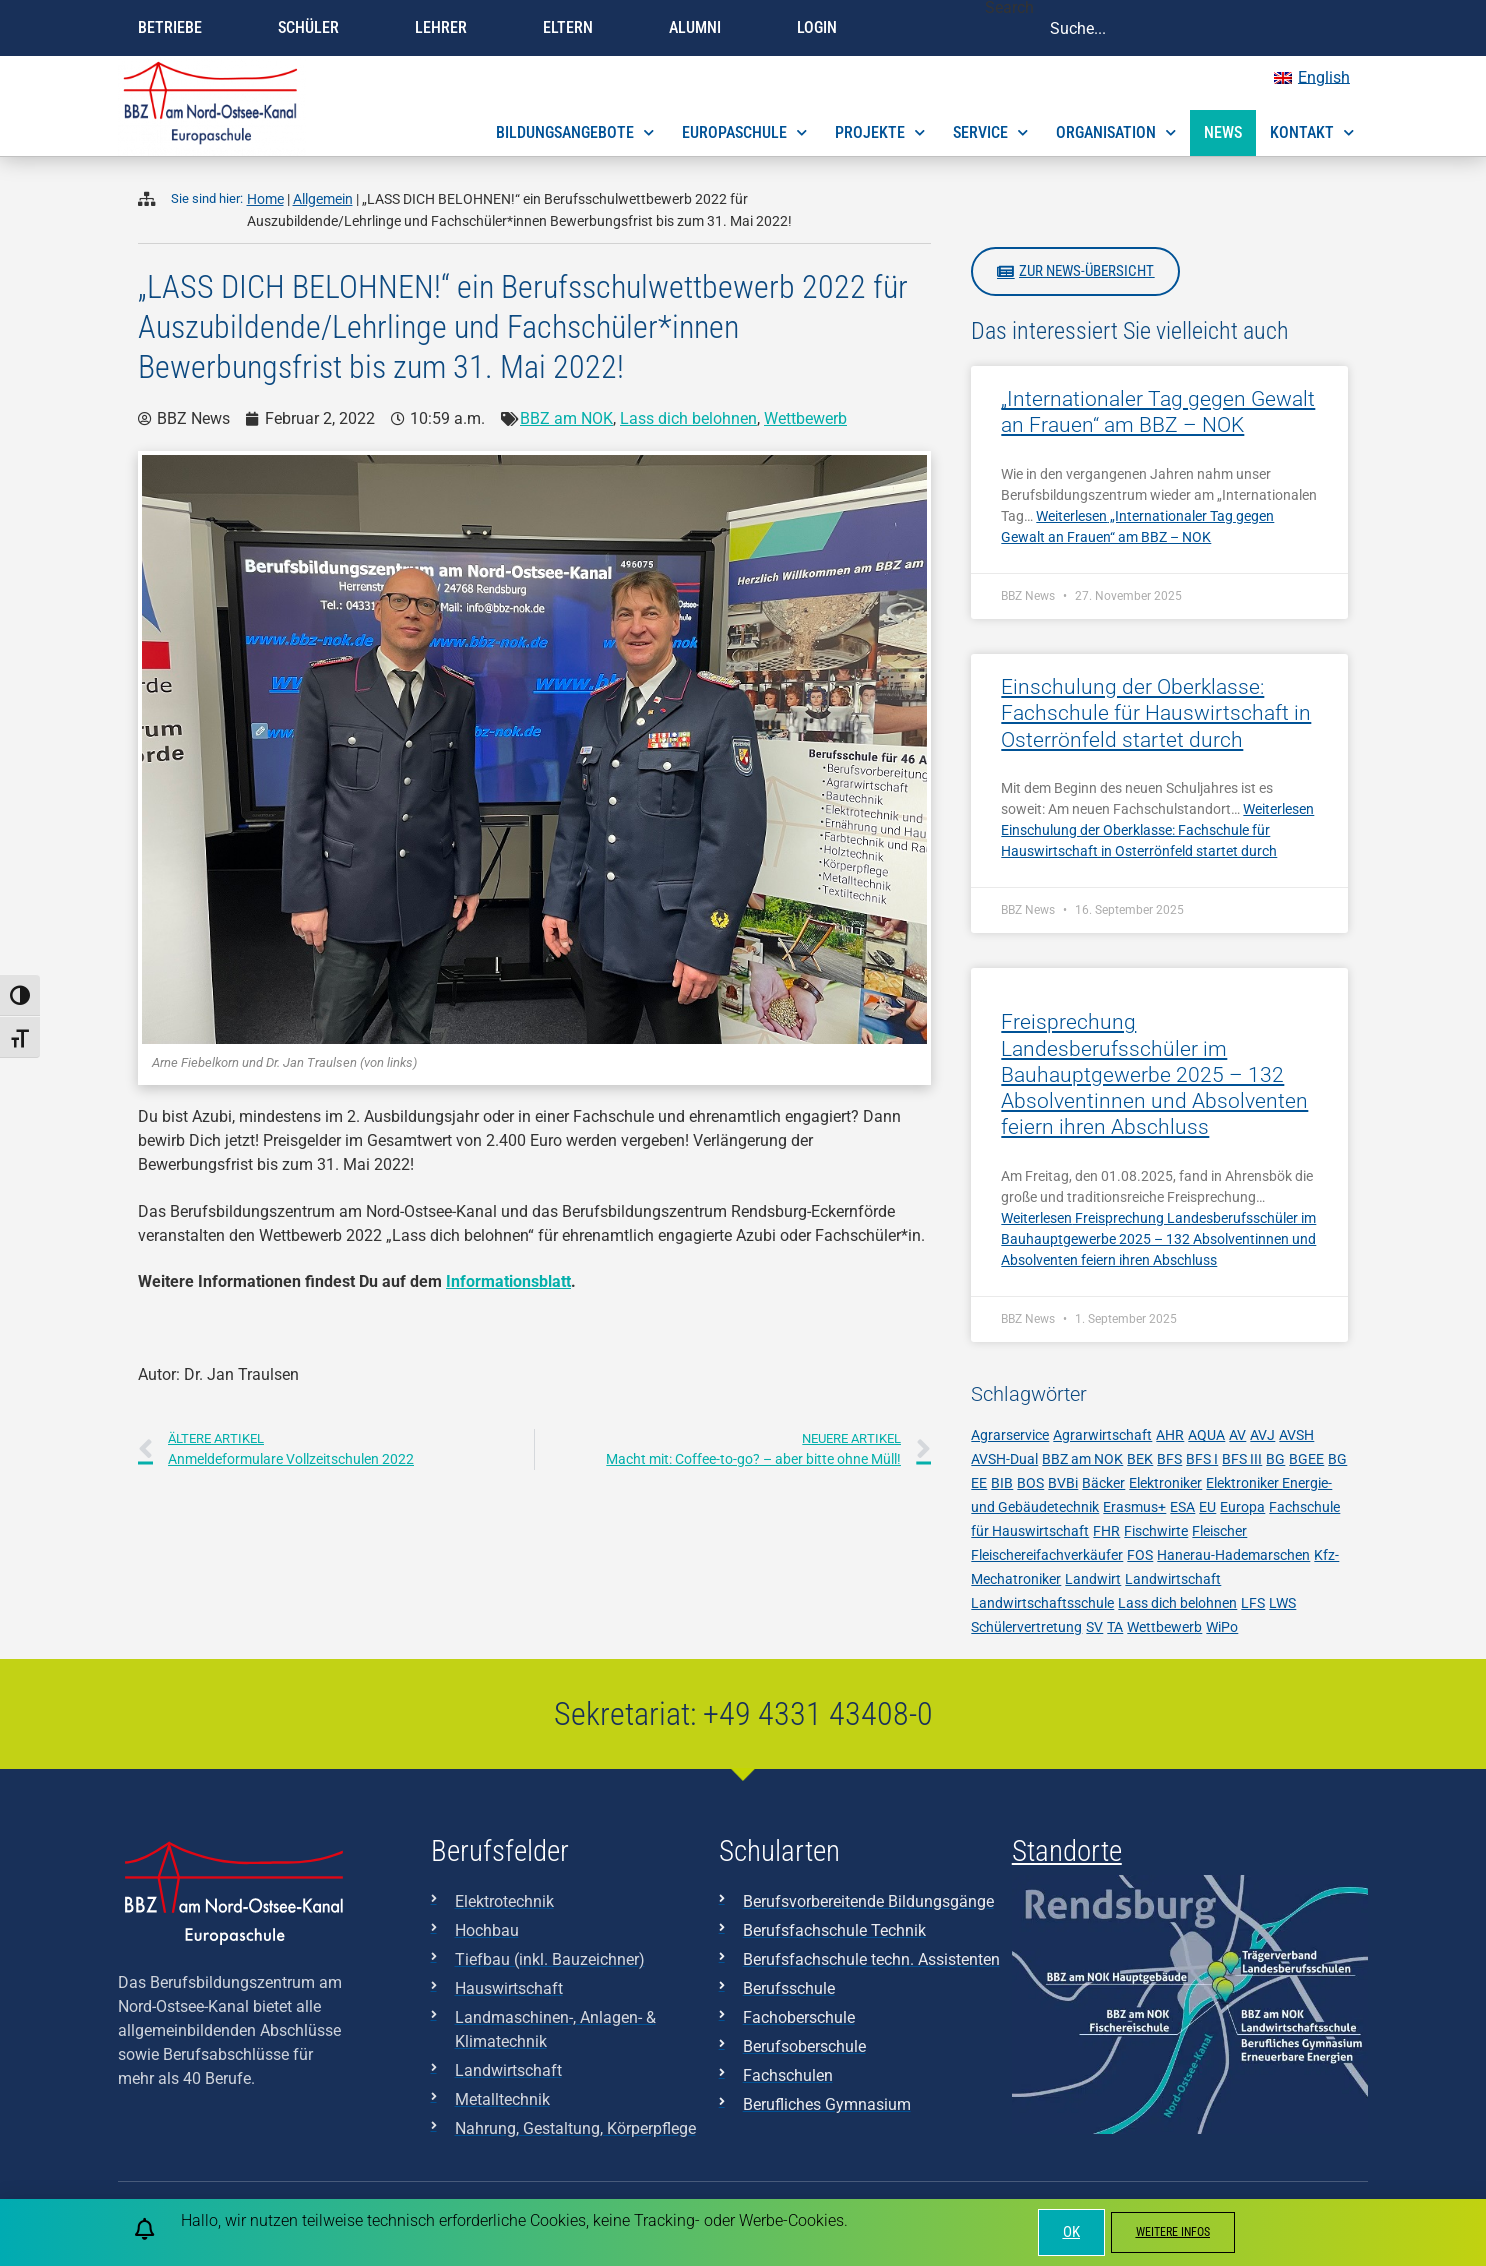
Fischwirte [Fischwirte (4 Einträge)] (1156, 1531)
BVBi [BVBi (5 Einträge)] (1063, 1483)
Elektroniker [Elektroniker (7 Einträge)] (1165, 1483)
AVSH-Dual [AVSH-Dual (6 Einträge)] (1004, 1459)
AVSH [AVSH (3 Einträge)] (1296, 1435)
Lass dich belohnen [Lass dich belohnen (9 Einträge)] (1177, 1603)
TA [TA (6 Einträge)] (1115, 1627)
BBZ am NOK (566, 418)
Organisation (1116, 132)
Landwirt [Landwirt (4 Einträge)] (1093, 1579)
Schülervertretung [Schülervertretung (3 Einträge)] (1026, 1627)
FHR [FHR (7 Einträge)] (1106, 1531)
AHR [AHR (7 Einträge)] (1170, 1435)
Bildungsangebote (575, 132)
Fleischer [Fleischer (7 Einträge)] (1219, 1531)
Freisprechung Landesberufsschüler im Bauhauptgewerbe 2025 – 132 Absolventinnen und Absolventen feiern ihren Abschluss (1154, 1074)
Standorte (1067, 1851)
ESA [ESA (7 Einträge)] (1182, 1507)
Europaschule (744, 132)
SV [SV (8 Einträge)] (1094, 1627)
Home (265, 199)
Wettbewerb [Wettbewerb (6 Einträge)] (1164, 1627)
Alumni (700, 28)
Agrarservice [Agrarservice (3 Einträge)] (1010, 1435)
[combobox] (1201, 28)
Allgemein (323, 199)
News (1223, 132)
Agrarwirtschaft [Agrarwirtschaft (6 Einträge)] (1102, 1435)
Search (1009, 8)
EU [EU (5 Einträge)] (1207, 1507)
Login (822, 28)
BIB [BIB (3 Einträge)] (1002, 1483)
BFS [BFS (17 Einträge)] (1169, 1459)
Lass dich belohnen (688, 418)
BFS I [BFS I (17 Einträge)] (1202, 1459)
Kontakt (1312, 132)
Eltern (573, 28)
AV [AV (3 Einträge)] (1237, 1435)
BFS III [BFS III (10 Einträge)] (1242, 1459)
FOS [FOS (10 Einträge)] (1140, 1555)
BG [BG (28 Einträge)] (1275, 1459)
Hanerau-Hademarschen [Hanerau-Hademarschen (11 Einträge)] (1233, 1555)
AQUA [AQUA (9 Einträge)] (1206, 1435)
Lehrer (446, 28)
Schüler (313, 28)
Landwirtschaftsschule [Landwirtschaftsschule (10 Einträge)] (1042, 1603)
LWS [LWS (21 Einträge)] (1282, 1603)
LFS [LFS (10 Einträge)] (1253, 1603)
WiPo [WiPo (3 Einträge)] (1222, 1627)
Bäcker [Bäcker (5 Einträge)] (1103, 1483)
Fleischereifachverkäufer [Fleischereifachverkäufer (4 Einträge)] (1047, 1555)
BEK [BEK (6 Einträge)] (1140, 1459)
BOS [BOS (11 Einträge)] (1030, 1483)
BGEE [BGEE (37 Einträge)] (1306, 1459)
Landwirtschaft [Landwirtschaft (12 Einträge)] (1173, 1579)
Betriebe (175, 28)
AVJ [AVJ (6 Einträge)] (1262, 1435)
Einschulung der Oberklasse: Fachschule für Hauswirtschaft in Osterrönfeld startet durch (1156, 713)
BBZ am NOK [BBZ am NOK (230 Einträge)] (1082, 1459)
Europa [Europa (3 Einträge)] (1242, 1507)
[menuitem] (1312, 78)
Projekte (880, 132)
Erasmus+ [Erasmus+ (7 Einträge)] (1134, 1507)
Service (990, 132)
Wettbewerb (805, 418)
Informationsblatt (508, 1281)
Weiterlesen (1157, 830)
